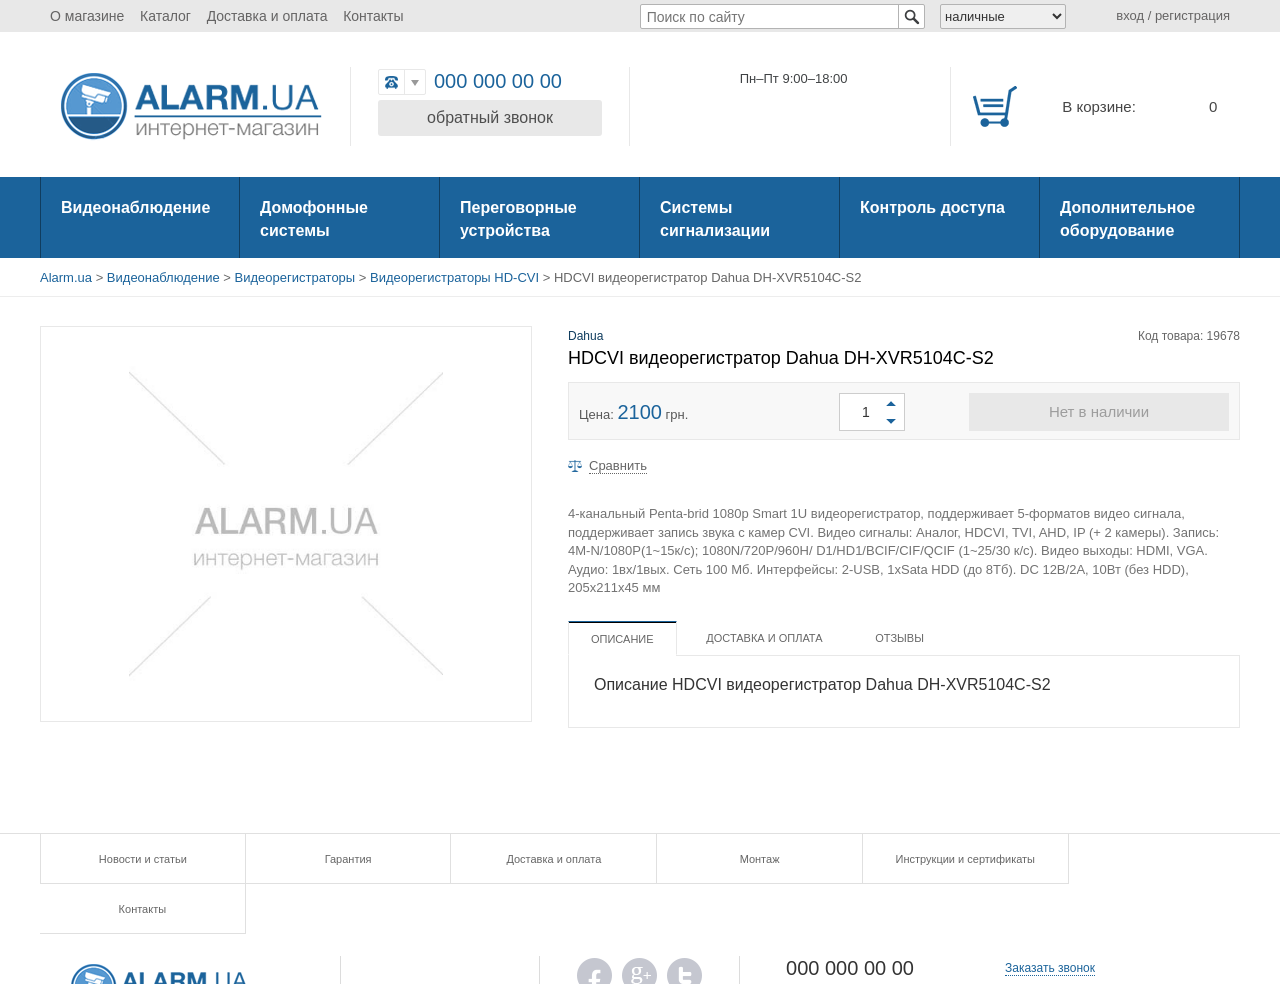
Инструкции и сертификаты (939, 859)
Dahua (585, 336)
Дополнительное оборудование (1127, 219)
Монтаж (740, 859)
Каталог (165, 16)
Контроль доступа (932, 207)
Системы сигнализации (715, 219)
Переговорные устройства (518, 219)
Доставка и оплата (267, 16)
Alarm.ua (66, 277)
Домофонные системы (314, 219)
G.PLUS (639, 930)
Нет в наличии (1099, 411)
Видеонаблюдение (135, 207)
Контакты (373, 16)
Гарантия (339, 859)
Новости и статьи (140, 859)
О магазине (87, 16)
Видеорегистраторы (295, 277)
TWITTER (684, 930)
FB (594, 930)
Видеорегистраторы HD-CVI (454, 277)
